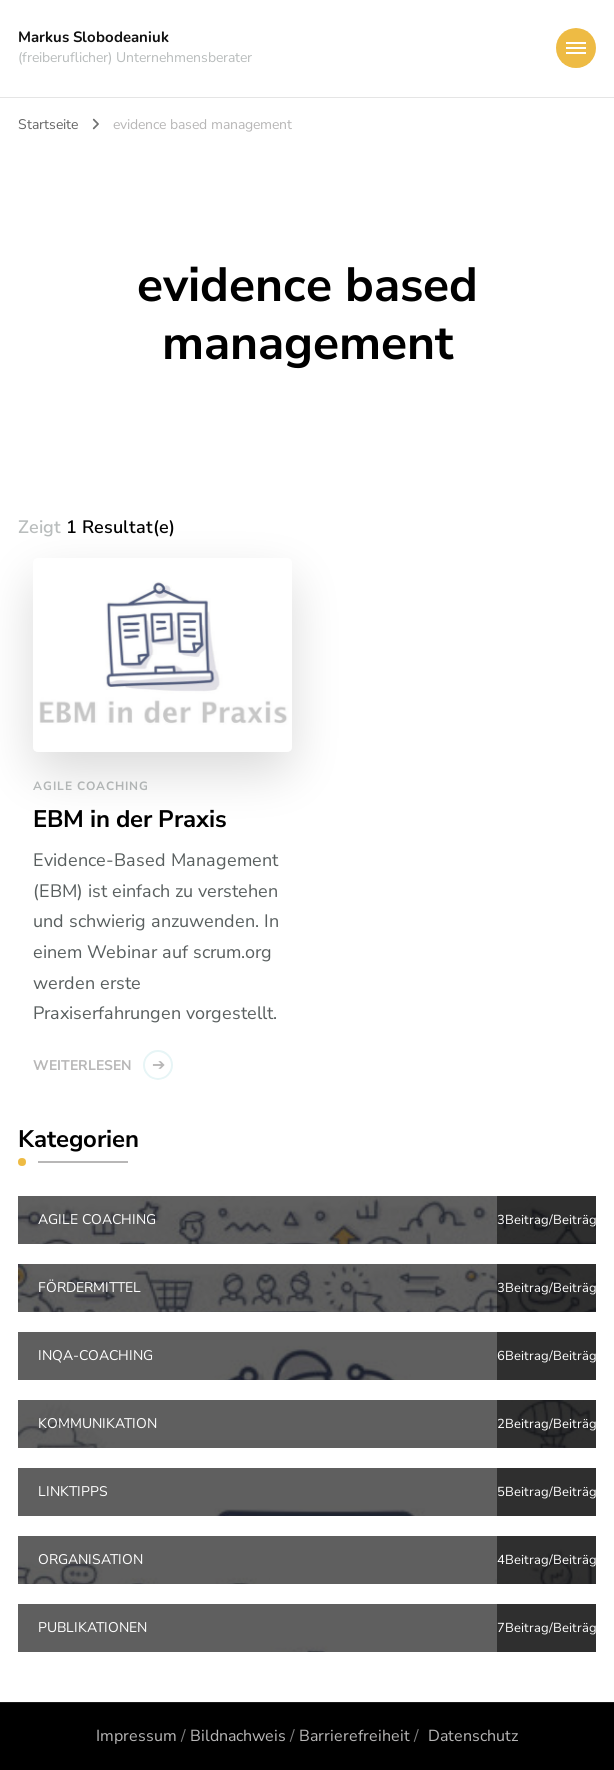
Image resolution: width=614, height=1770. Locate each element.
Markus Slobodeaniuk (93, 37)
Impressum (136, 1736)
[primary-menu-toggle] (576, 48)
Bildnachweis (238, 1736)
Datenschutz (473, 1736)
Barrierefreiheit (354, 1736)
